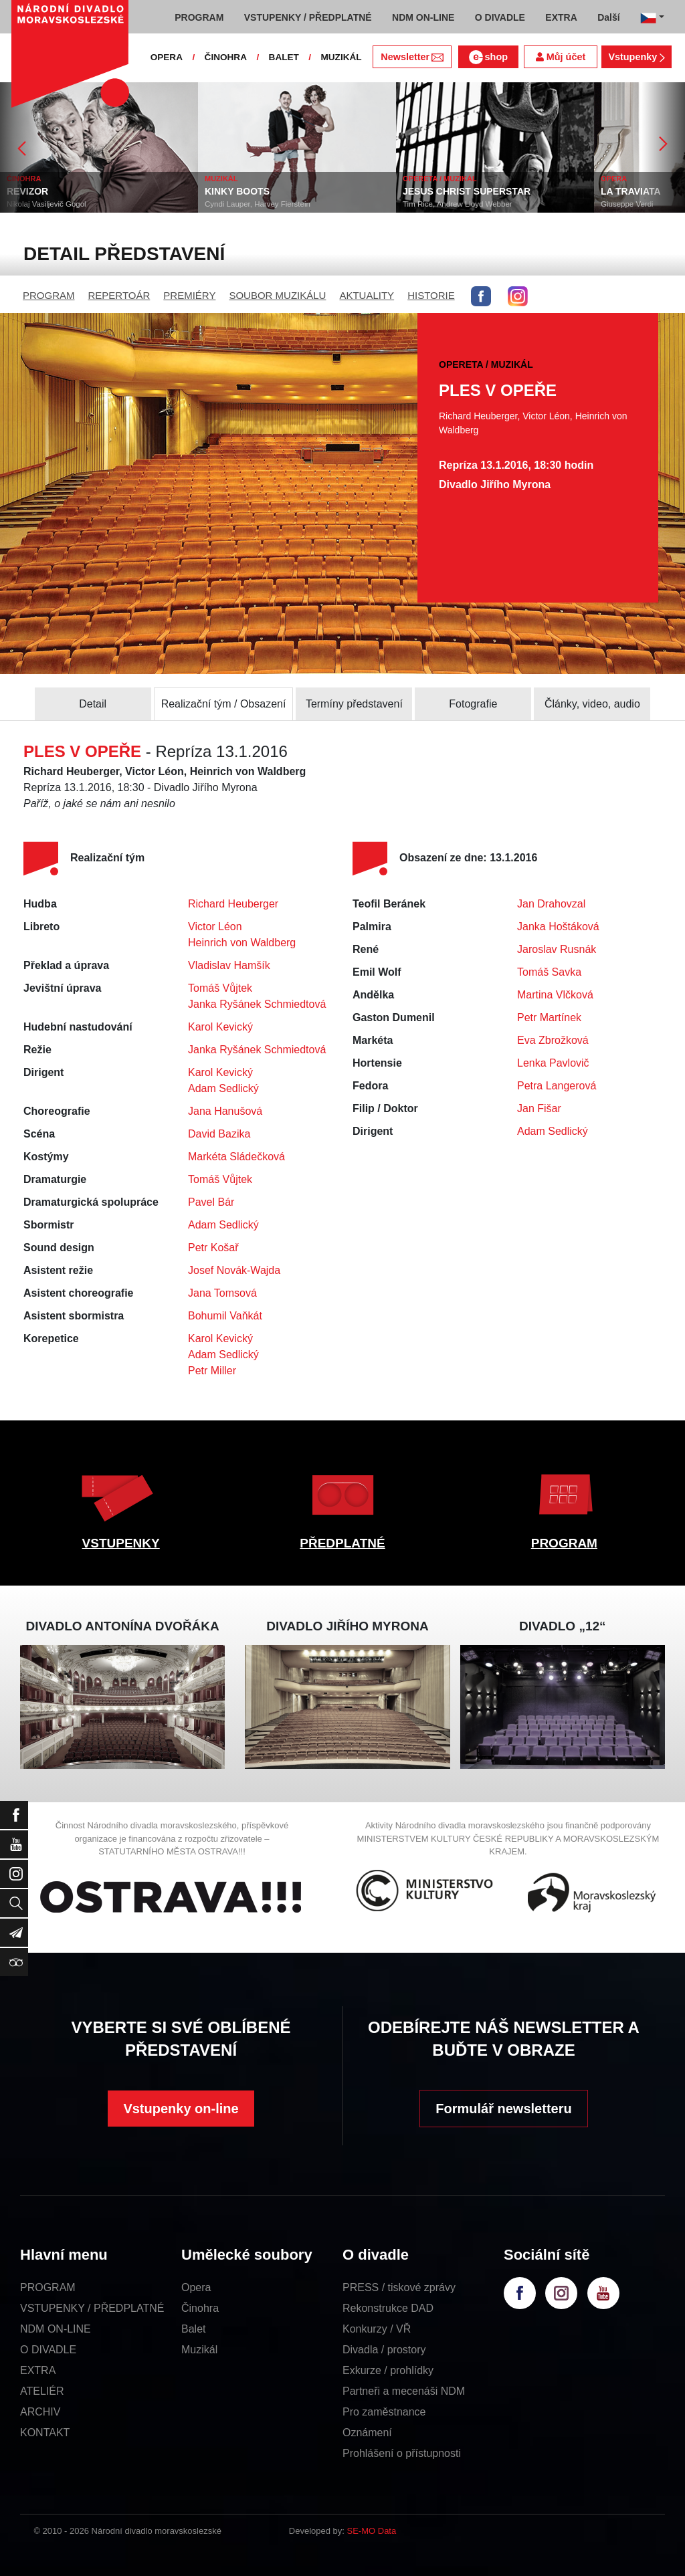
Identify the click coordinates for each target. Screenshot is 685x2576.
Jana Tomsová (222, 1293)
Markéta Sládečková (236, 1156)
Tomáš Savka (549, 972)
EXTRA (38, 2370)
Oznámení (367, 2432)
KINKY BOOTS (266, 191)
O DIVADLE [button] (500, 17)
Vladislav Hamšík (229, 965)
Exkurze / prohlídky (387, 2370)
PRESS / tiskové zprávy (399, 2287)
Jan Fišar (539, 1108)
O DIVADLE (48, 2349)
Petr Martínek (549, 1017)
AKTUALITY (366, 295)
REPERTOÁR (119, 295)
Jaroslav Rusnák (556, 949)
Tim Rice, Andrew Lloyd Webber (487, 204)
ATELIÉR (42, 2391)
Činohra (200, 2308)
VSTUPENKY (121, 1543)
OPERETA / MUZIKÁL (469, 179)
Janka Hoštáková (558, 926)
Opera (196, 2287)
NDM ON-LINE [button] (423, 17)
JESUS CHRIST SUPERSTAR (496, 191)
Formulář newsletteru (503, 2108)
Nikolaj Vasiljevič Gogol (76, 204)
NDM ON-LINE (55, 2329)
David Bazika (219, 1134)
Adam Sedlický (223, 1088)
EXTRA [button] (561, 17)
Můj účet (560, 56)
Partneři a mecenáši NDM (403, 2391)
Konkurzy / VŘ (376, 2329)
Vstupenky (636, 56)
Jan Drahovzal (551, 903)
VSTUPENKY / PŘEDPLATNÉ (92, 2308)
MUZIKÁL (340, 57)
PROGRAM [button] (199, 17)
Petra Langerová (556, 1085)
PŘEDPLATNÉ (342, 1543)
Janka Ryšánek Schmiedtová (257, 1004)
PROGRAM (49, 295)
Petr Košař (213, 1247)
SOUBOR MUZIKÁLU (277, 295)
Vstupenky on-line (180, 2108)
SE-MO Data (372, 2531)
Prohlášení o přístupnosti (401, 2453)
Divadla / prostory (384, 2349)
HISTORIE (431, 295)
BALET (284, 57)
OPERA (167, 57)
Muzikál (199, 2349)
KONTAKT (45, 2432)
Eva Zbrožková (553, 1040)
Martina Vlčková (555, 994)
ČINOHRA (226, 57)
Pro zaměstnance (384, 2412)
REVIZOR (57, 191)
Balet (193, 2329)
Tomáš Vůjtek (220, 988)
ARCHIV (40, 2412)
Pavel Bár (211, 1202)
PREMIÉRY (189, 295)
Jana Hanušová (225, 1111)
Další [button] (608, 17)
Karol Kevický (220, 1027)
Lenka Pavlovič (553, 1063)
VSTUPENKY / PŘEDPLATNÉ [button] (308, 17)
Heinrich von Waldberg (242, 942)
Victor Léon (215, 926)
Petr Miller (212, 1370)
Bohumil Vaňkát (225, 1315)
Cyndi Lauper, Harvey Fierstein (287, 204)
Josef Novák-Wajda (234, 1270)
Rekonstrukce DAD (387, 2308)
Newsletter (412, 56)
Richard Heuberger (233, 903)
